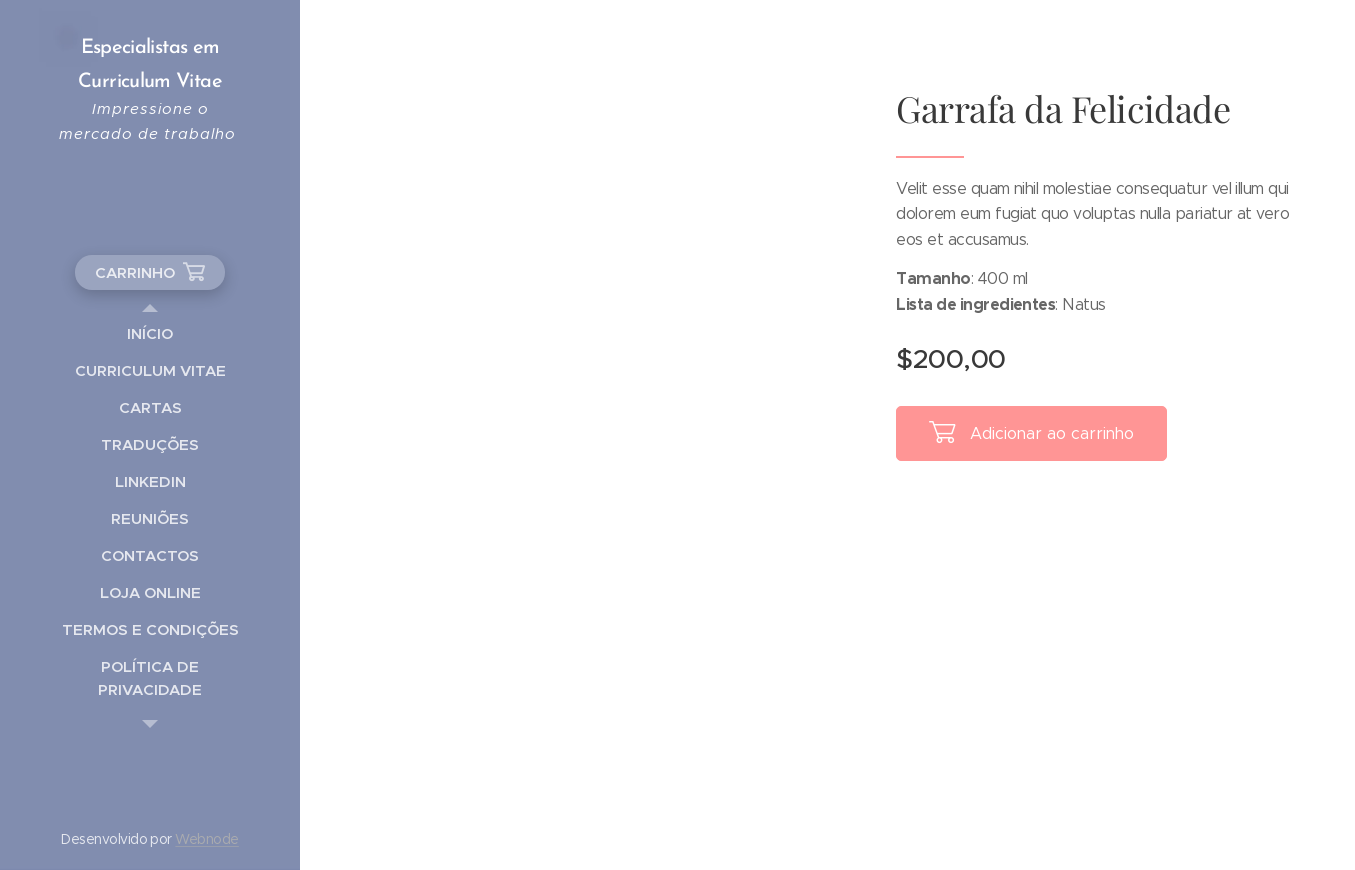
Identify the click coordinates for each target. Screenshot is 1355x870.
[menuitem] (150, 333)
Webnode (206, 839)
